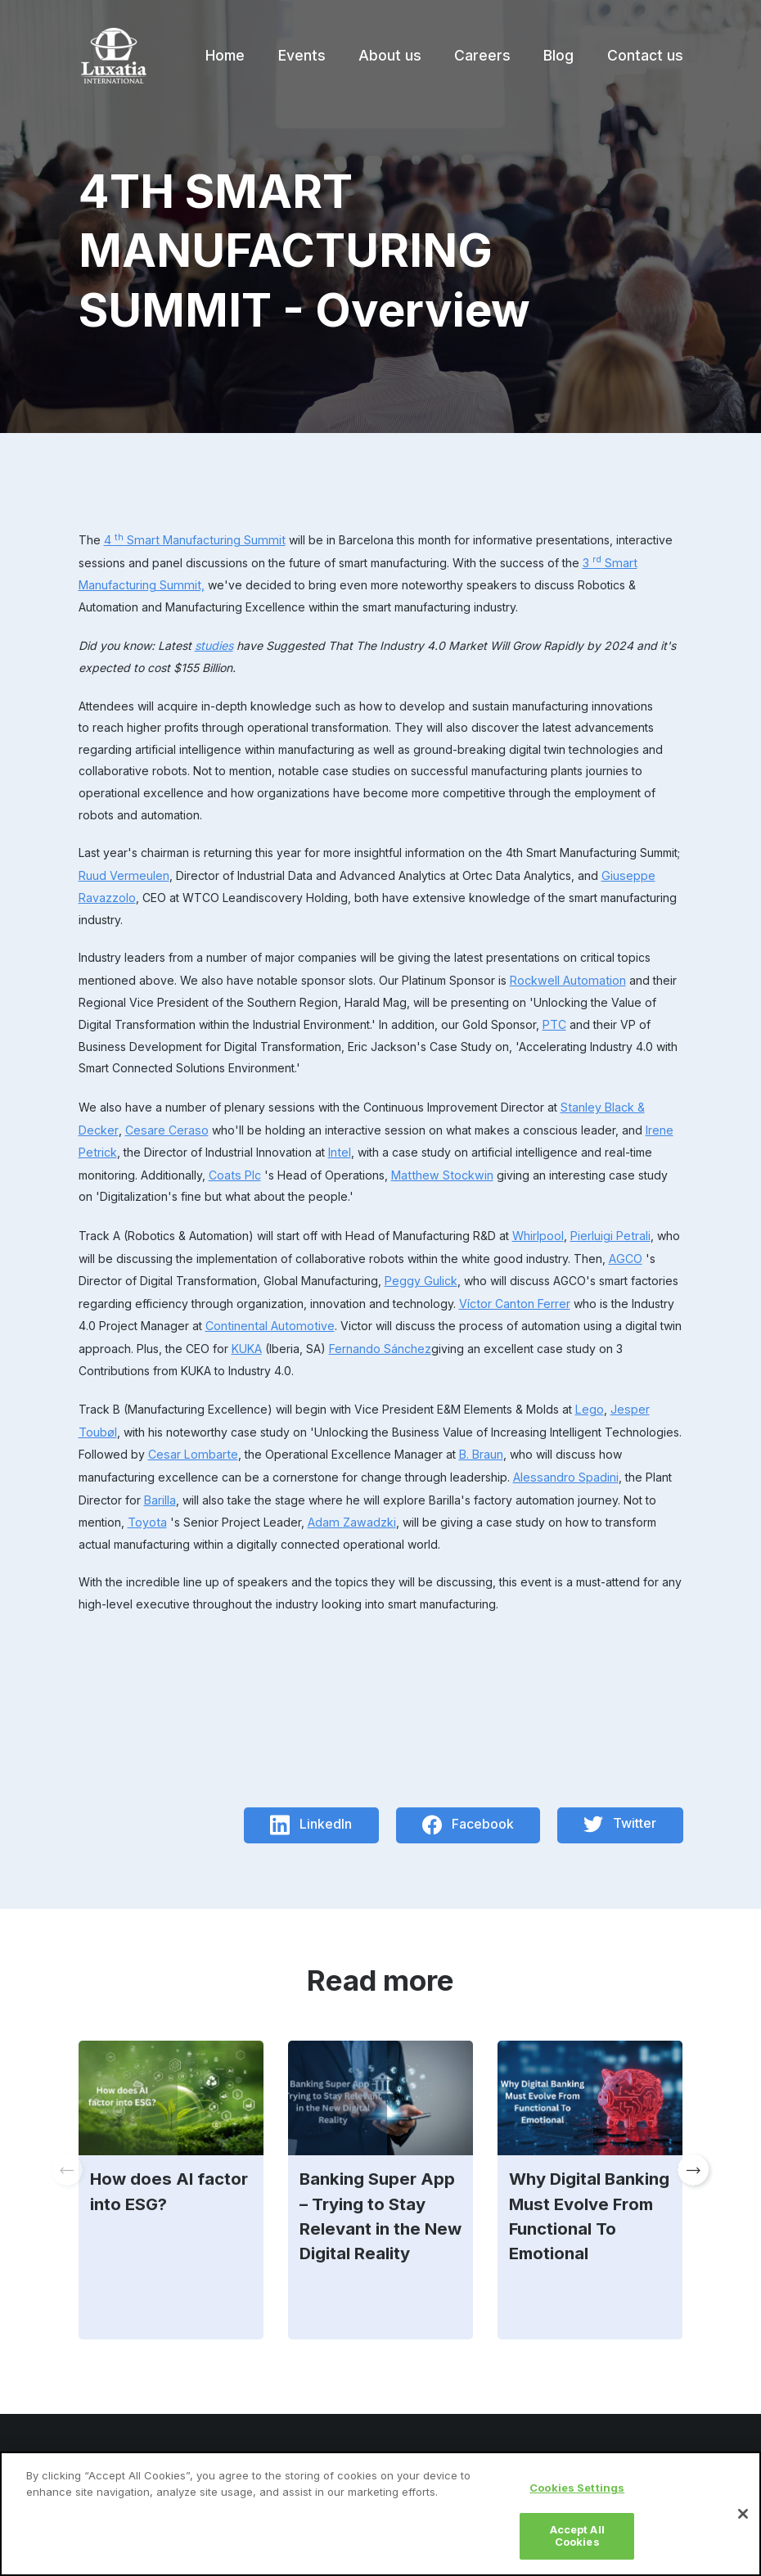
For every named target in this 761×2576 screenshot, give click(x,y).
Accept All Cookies (577, 2544)
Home (225, 55)
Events (302, 55)
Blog (558, 55)
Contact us (645, 55)
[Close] (743, 2522)
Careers (482, 55)
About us (389, 55)
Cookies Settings (576, 2496)
